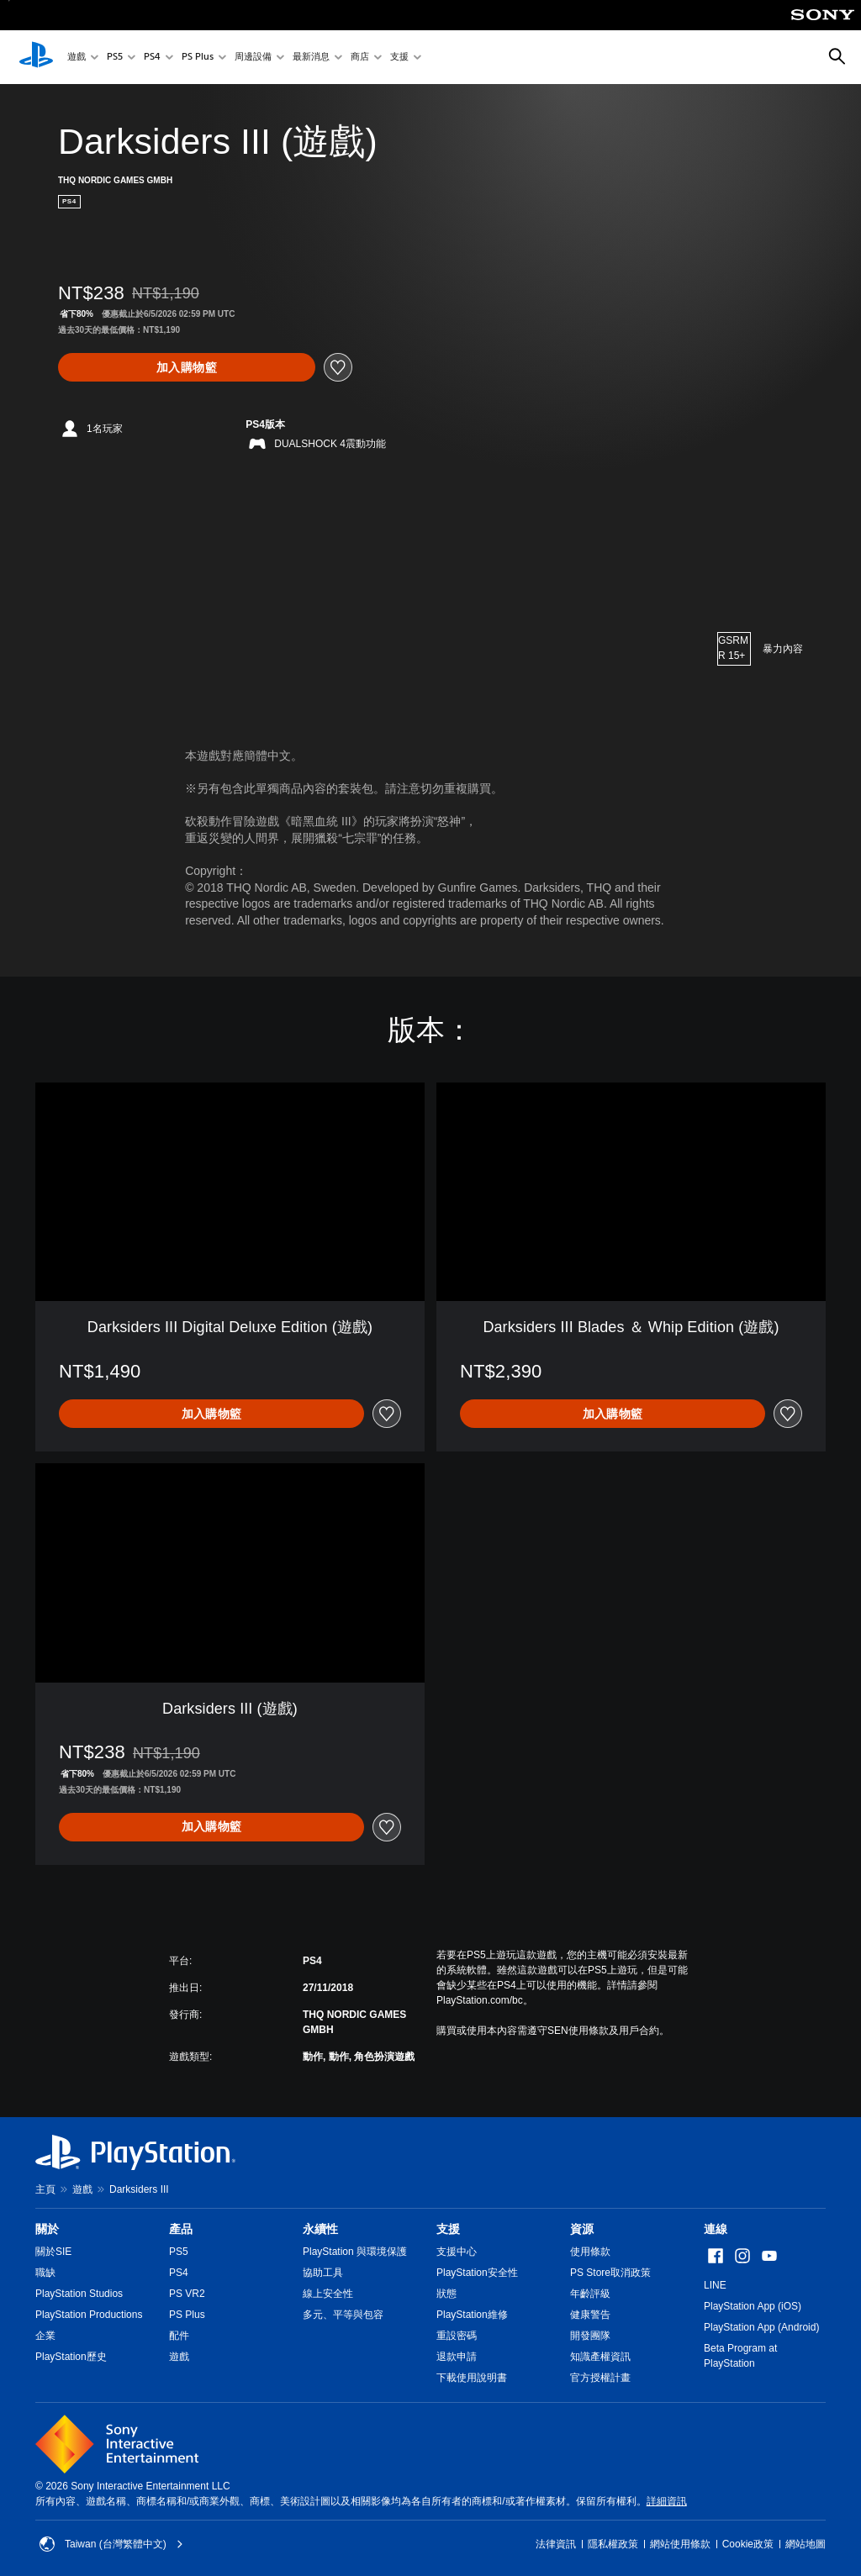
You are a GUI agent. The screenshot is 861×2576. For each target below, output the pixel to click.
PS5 (115, 57)
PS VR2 (187, 2293)
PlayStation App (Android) (761, 2327)
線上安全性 (328, 2293)
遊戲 (76, 57)
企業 (45, 2336)
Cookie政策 (748, 2544)
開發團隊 (590, 2336)
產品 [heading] (181, 2229)
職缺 (45, 2272)
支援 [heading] (448, 2229)
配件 (179, 2336)
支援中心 (456, 2251)
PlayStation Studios (79, 2293)
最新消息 (311, 57)
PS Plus (198, 57)
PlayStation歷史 (71, 2357)
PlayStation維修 (472, 2315)
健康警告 (590, 2315)
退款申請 (456, 2357)
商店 (360, 57)
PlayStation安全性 (477, 2272)
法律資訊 (556, 2544)
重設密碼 (456, 2336)
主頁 (45, 2189)
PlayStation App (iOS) (752, 2306)
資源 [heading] (582, 2229)
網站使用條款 (680, 2544)
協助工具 (323, 2272)
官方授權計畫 (600, 2378)
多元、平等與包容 (343, 2315)
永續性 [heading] (320, 2229)
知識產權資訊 (600, 2357)
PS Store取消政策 (610, 2272)
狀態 (446, 2293)
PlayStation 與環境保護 (355, 2251)
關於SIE (53, 2251)
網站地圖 (805, 2544)
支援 (399, 57)
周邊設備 (253, 57)
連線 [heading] (715, 2229)
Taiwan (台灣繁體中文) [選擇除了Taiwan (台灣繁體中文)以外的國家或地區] (111, 2544)
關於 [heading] (47, 2229)
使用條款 (590, 2251)
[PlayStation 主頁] (36, 57)
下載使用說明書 (471, 2378)
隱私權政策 (613, 2544)
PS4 (152, 57)
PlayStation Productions (88, 2315)
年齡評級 (590, 2293)
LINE (715, 2285)
